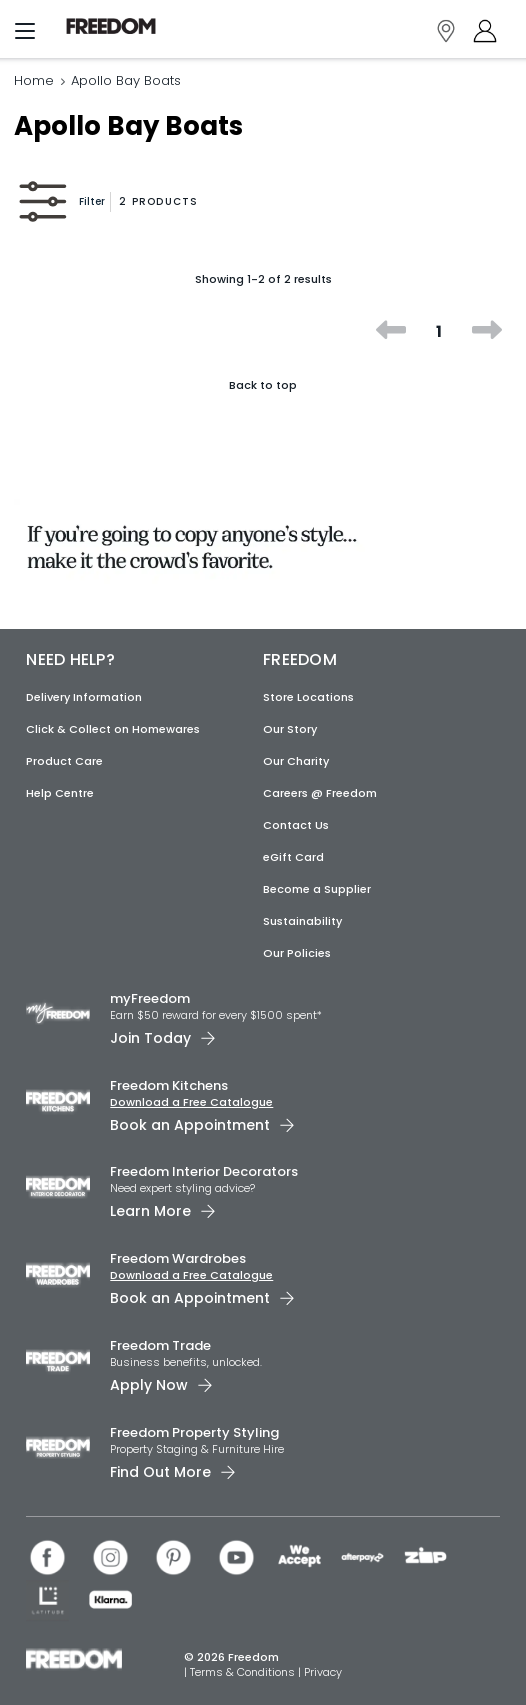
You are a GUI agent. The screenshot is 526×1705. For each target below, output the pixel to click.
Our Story (290, 729)
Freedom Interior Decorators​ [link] (204, 1171)
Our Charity (296, 761)
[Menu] (25, 35)
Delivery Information (84, 697)
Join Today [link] (150, 1038)
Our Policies (297, 953)
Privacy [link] (323, 1672)
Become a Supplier (317, 889)
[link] (111, 26)
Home (34, 80)
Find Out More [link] (160, 1472)
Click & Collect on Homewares (113, 729)
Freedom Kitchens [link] (169, 1085)
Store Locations (308, 697)
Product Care (64, 761)
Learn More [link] (150, 1211)
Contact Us (296, 825)
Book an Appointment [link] (190, 1125)
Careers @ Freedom (320, 793)
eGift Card (293, 857)
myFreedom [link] (150, 998)
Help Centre (60, 793)
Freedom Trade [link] (160, 1345)
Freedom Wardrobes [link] (178, 1258)
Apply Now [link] (149, 1385)
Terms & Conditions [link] (244, 1672)
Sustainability (302, 921)
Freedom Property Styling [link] (194, 1432)
